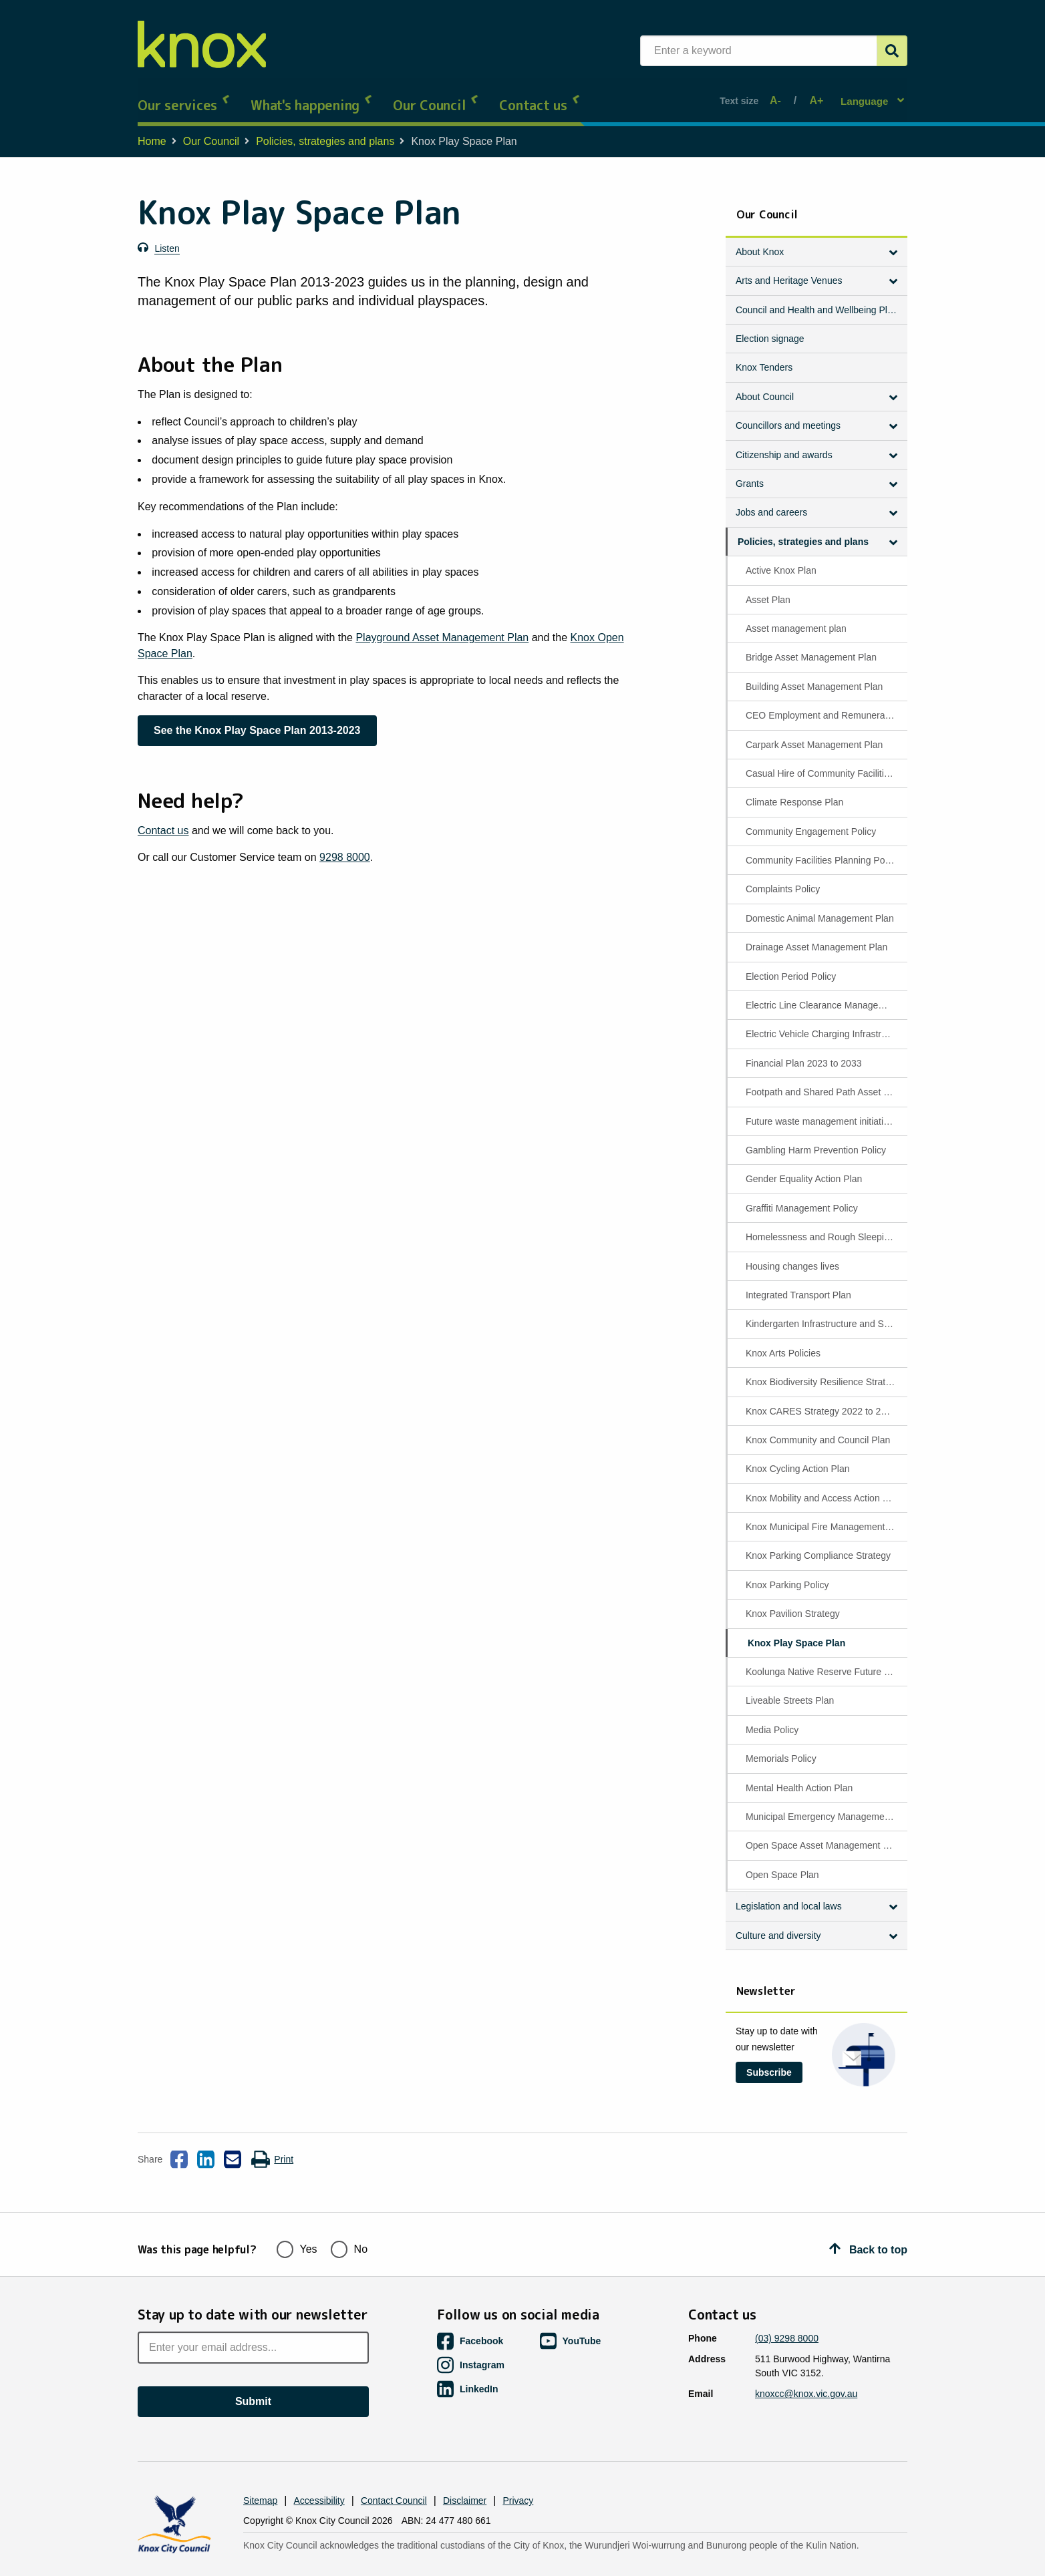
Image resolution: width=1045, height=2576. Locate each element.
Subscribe (769, 2060)
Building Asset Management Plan (814, 674)
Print (272, 2147)
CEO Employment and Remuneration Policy (825, 703)
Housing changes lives (792, 1253)
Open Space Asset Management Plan (823, 1833)
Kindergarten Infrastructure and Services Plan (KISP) (825, 1311)
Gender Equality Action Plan (804, 1166)
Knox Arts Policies (783, 1340)
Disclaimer (464, 2475)
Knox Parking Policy (787, 1572)
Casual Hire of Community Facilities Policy (825, 760)
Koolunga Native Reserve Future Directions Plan (825, 1659)
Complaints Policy (783, 877)
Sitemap (260, 2475)
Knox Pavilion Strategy (793, 1601)
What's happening (312, 93)
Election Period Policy (791, 963)
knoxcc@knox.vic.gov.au (806, 2369)
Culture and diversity (778, 1922)
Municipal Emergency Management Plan (825, 1804)
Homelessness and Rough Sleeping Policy (825, 1225)
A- (778, 94)
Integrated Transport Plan (798, 1282)
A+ (813, 94)
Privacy (517, 2475)
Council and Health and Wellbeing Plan (817, 297)
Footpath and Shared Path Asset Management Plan (825, 1080)
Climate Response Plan (794, 790)
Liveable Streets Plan (790, 1688)
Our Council (436, 93)
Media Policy (772, 1717)
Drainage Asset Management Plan (816, 935)
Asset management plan (796, 615)
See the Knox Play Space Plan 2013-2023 (257, 718)
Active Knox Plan (781, 558)
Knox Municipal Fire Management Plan (825, 1514)
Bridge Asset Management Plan (811, 645)
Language (866, 94)
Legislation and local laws (789, 1894)
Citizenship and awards (784, 442)
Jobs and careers (771, 500)
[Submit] (892, 50)
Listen (166, 235)
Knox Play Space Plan (796, 1630)
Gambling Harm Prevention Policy (816, 1138)
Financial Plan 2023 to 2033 (804, 1050)
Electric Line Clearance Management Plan (825, 993)
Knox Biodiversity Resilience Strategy (823, 1369)
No (349, 2223)
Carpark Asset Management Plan (814, 732)
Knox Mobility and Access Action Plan (823, 1485)
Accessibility (319, 2475)
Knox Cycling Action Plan (798, 1456)
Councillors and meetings (788, 413)
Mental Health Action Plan (799, 1775)
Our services (184, 93)
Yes (297, 2223)
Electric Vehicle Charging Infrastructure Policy (825, 1022)
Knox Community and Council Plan (818, 1427)
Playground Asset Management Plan (442, 625)
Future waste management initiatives (822, 1108)
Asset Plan (768, 587)
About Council (765, 384)
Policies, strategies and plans (325, 129)
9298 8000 (344, 845)
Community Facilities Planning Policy (822, 848)
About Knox (760, 239)
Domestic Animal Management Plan (820, 905)
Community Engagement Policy (811, 818)
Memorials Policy (781, 1746)
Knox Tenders (764, 355)
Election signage (770, 326)
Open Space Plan (782, 1862)
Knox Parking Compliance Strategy (818, 1543)
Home (152, 129)
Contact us (540, 93)
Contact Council (394, 2475)
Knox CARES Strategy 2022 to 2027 (821, 1398)
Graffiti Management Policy (802, 1195)
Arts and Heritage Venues (789, 268)
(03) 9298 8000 (786, 2313)
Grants (750, 471)
